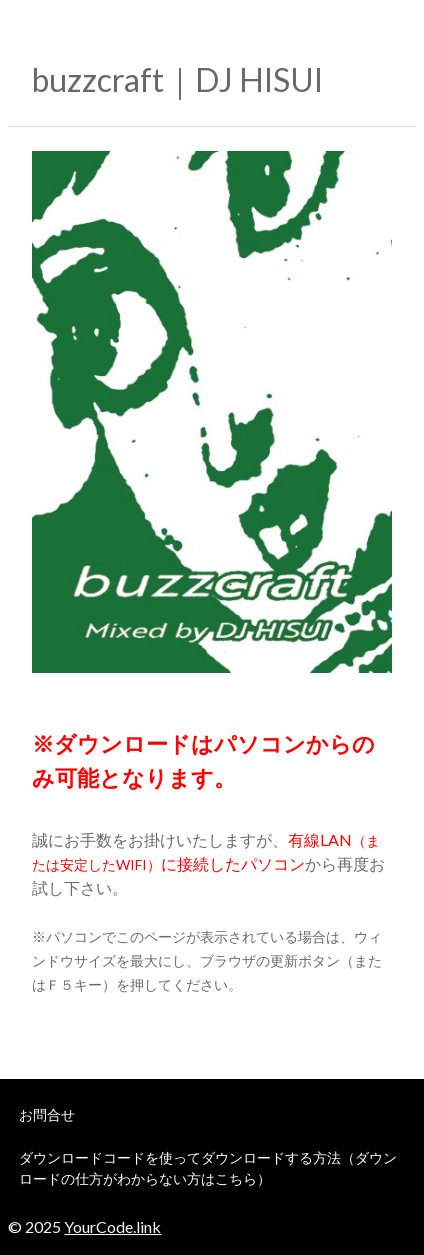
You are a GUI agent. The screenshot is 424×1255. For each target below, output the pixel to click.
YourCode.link (112, 1226)
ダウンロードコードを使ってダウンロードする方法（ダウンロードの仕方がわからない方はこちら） (208, 1168)
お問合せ (47, 1114)
